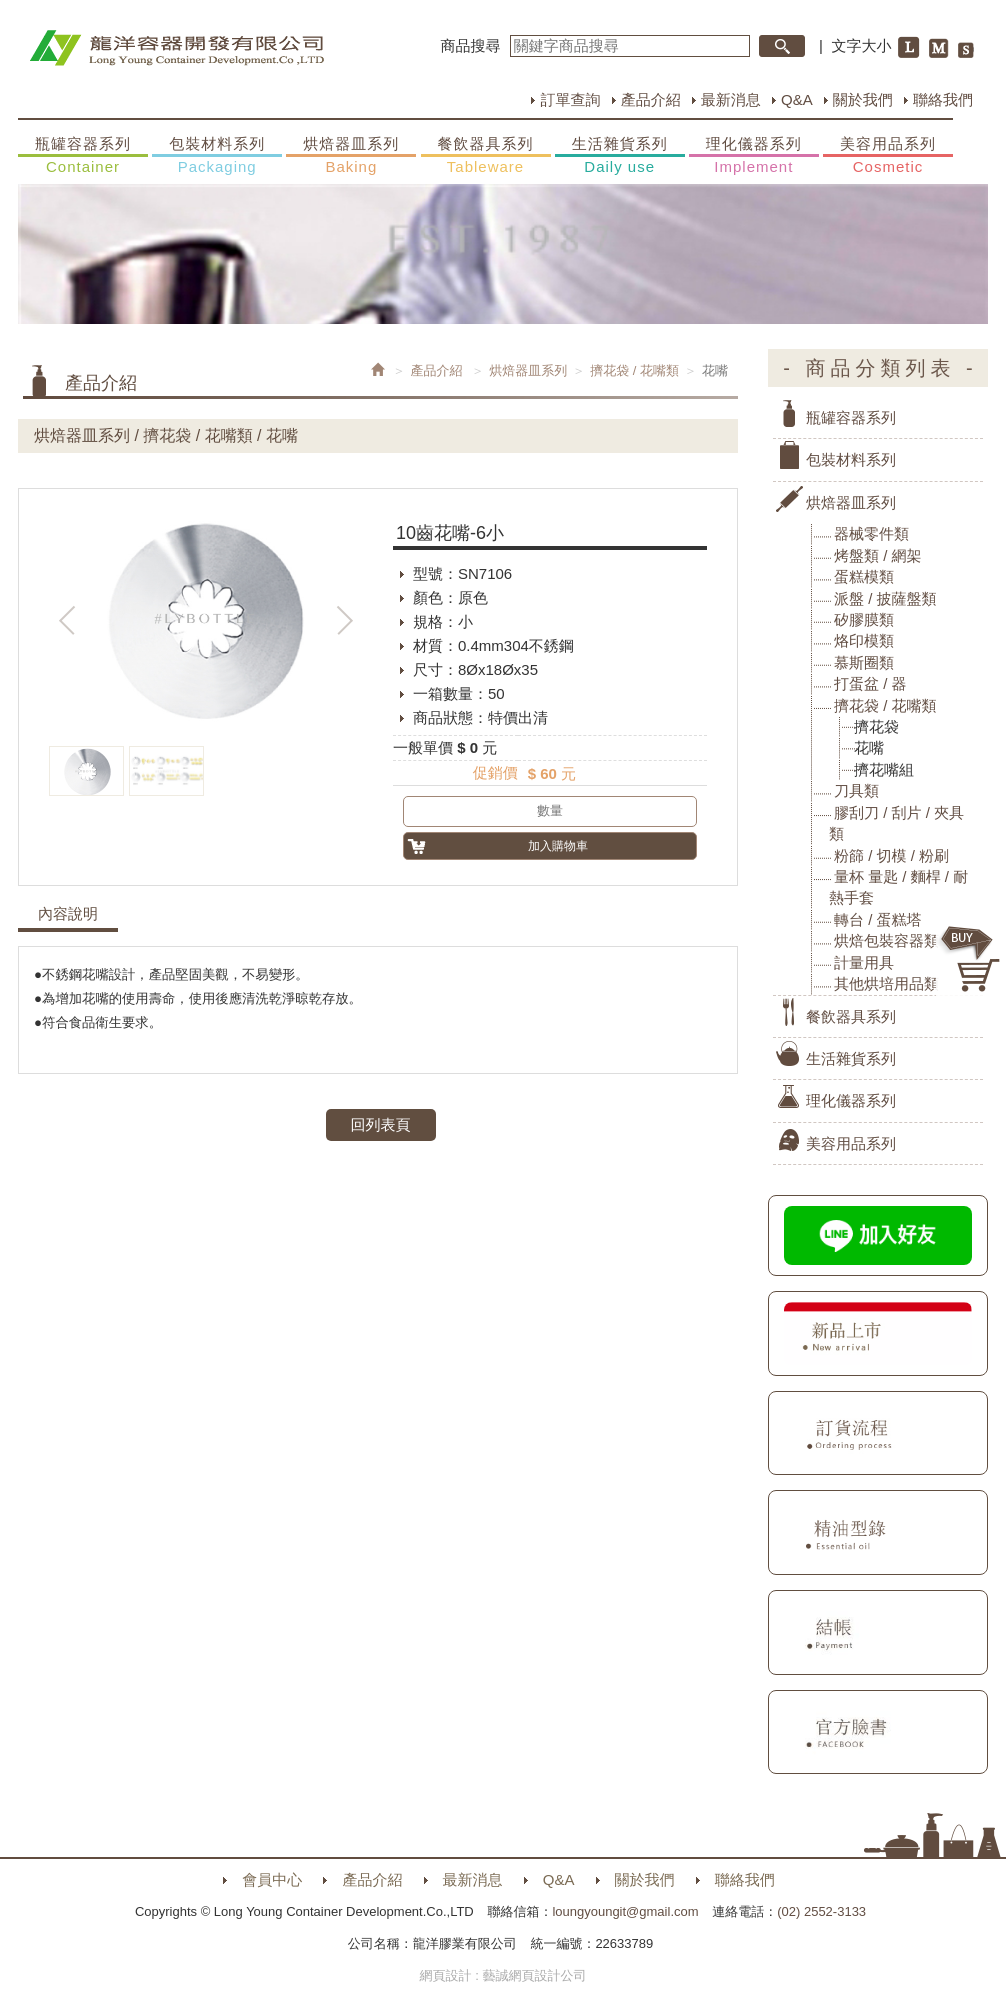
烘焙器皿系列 (351, 156)
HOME (176, 48)
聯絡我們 (943, 99)
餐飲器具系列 (486, 156)
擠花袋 (876, 726)
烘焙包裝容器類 (886, 940)
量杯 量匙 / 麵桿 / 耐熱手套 (898, 887)
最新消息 (731, 99)
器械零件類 (871, 533)
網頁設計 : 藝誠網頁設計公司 (503, 1975)
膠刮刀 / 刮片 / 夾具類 (896, 823)
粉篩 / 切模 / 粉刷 (891, 855)
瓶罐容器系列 (83, 156)
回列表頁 (381, 1124)
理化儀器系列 (754, 156)
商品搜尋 (471, 45)
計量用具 (864, 962)
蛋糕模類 (864, 576)
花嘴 (869, 747)
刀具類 (856, 790)
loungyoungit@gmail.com (625, 1911)
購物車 (971, 959)
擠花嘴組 (884, 769)
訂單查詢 (570, 99)
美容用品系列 (888, 156)
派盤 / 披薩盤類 (885, 598)
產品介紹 (651, 99)
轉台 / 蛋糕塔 (878, 919)
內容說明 (68, 914)
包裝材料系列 (217, 156)
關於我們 (863, 99)
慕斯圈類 (864, 662)
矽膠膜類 (864, 619)
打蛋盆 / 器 (870, 683)
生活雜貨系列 (620, 156)
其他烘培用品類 (886, 983)
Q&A (797, 99)
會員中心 (272, 1879)
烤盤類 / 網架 (878, 555)
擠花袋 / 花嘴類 (634, 370)
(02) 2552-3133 (821, 1911)
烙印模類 (864, 640)
